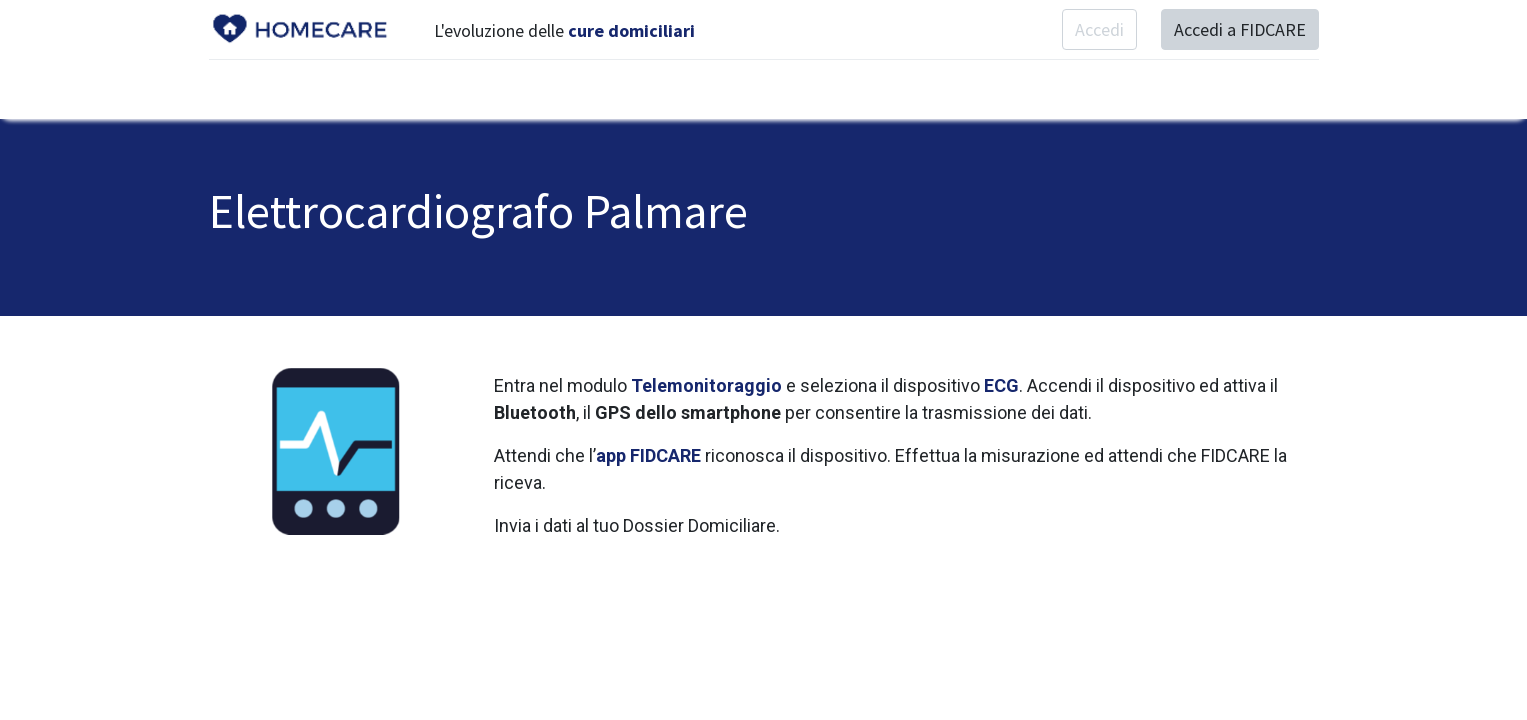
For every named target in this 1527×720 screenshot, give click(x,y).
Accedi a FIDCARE (1240, 29)
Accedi (1099, 29)
